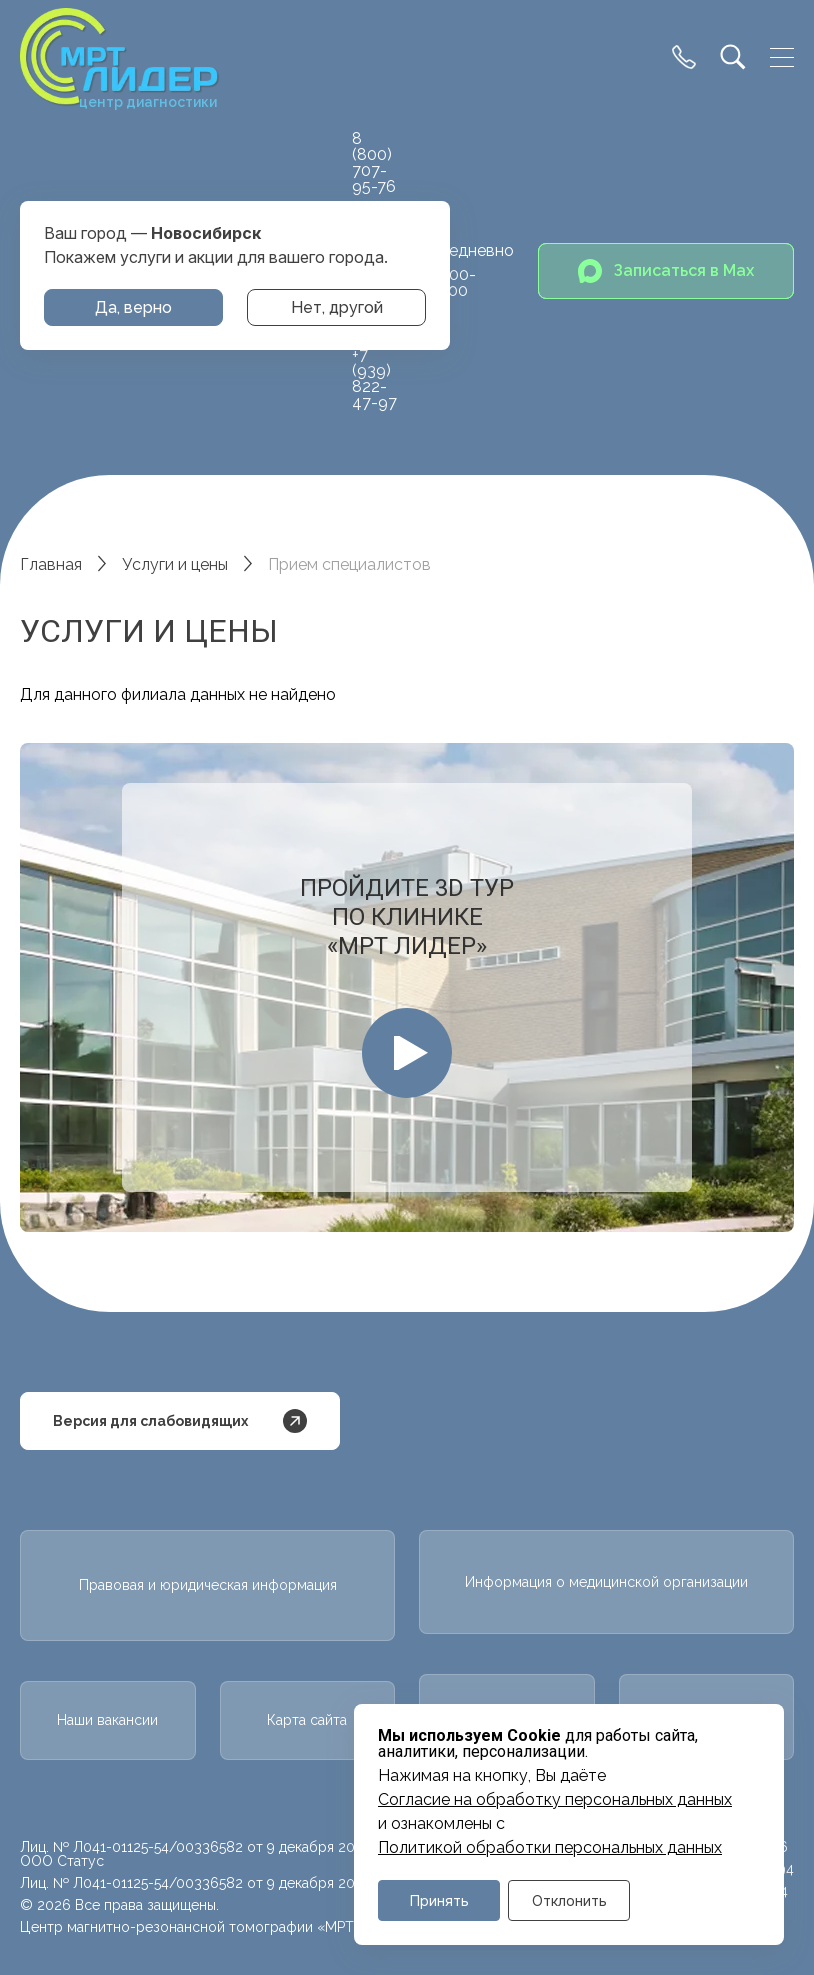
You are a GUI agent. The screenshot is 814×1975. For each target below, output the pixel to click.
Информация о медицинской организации (606, 1582)
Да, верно (133, 307)
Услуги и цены (175, 564)
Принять (439, 1900)
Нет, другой (337, 307)
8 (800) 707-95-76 (374, 162)
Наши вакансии (107, 1720)
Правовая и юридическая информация (208, 1585)
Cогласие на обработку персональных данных (555, 1800)
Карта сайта (307, 1720)
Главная (51, 564)
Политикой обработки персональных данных (550, 1848)
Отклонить (569, 1900)
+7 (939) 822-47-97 (374, 378)
